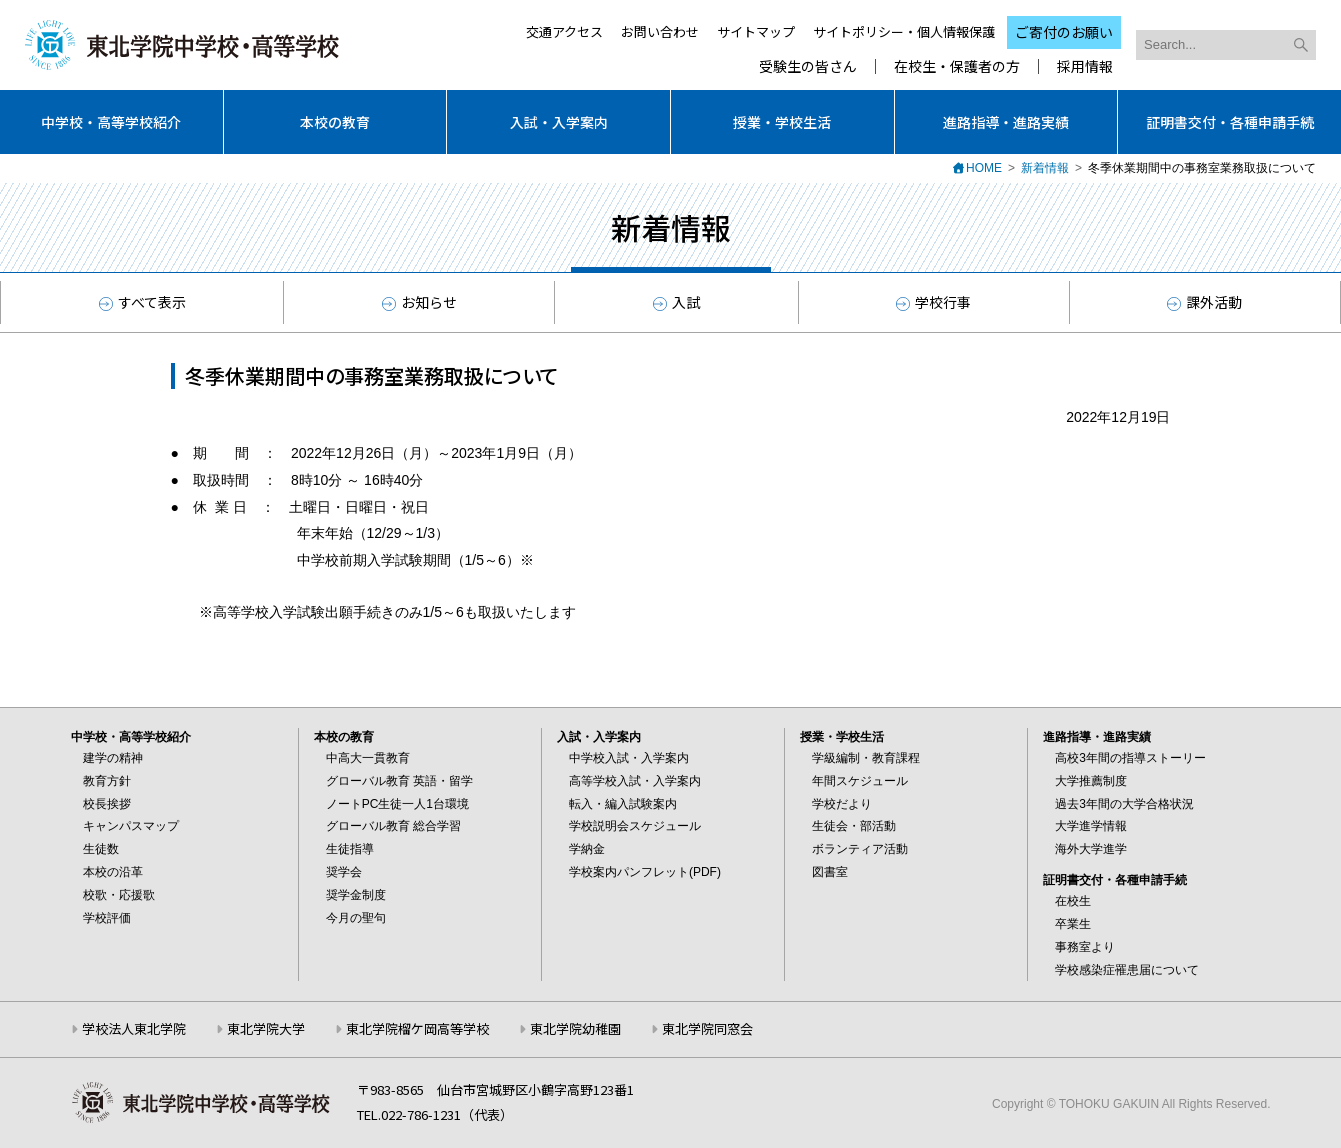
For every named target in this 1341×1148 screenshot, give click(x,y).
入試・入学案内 (559, 122)
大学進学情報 (1091, 826)
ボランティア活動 (860, 849)
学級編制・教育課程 (866, 758)
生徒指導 (350, 849)
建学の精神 (113, 758)
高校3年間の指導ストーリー (1130, 758)
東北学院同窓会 (707, 1028)
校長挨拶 (107, 804)
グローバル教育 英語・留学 (399, 781)
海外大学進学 (1091, 849)
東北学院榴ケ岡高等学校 (417, 1028)
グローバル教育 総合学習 (393, 826)
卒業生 (1073, 924)
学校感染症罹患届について (1127, 970)
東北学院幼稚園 (575, 1028)
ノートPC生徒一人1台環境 (397, 804)
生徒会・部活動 (854, 826)
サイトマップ (756, 31)
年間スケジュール (860, 781)
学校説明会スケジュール (635, 826)
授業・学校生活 (782, 122)
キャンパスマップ (131, 826)
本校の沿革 (113, 872)
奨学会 (344, 872)
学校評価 (107, 918)
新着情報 (1045, 168)
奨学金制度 (356, 895)
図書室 (830, 872)
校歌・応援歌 (119, 895)
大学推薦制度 (1091, 781)
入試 (676, 302)
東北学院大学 (266, 1028)
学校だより (842, 804)
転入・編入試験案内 (623, 804)
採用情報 (1085, 66)
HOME (984, 168)
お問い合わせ (660, 31)
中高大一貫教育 (368, 758)
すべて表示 (142, 302)
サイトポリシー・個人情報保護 (904, 31)
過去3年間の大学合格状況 (1124, 804)
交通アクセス (564, 31)
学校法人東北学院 (134, 1028)
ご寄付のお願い (1064, 32)
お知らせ (419, 302)
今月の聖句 (356, 918)
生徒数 (101, 849)
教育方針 (107, 781)
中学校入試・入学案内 (629, 758)
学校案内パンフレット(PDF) (645, 872)
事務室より (1085, 947)
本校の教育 (335, 122)
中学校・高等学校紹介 (111, 122)
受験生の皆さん (808, 66)
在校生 (1073, 901)
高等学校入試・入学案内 (635, 781)
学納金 (587, 849)
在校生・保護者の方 (957, 66)
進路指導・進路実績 (1006, 122)
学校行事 (933, 302)
